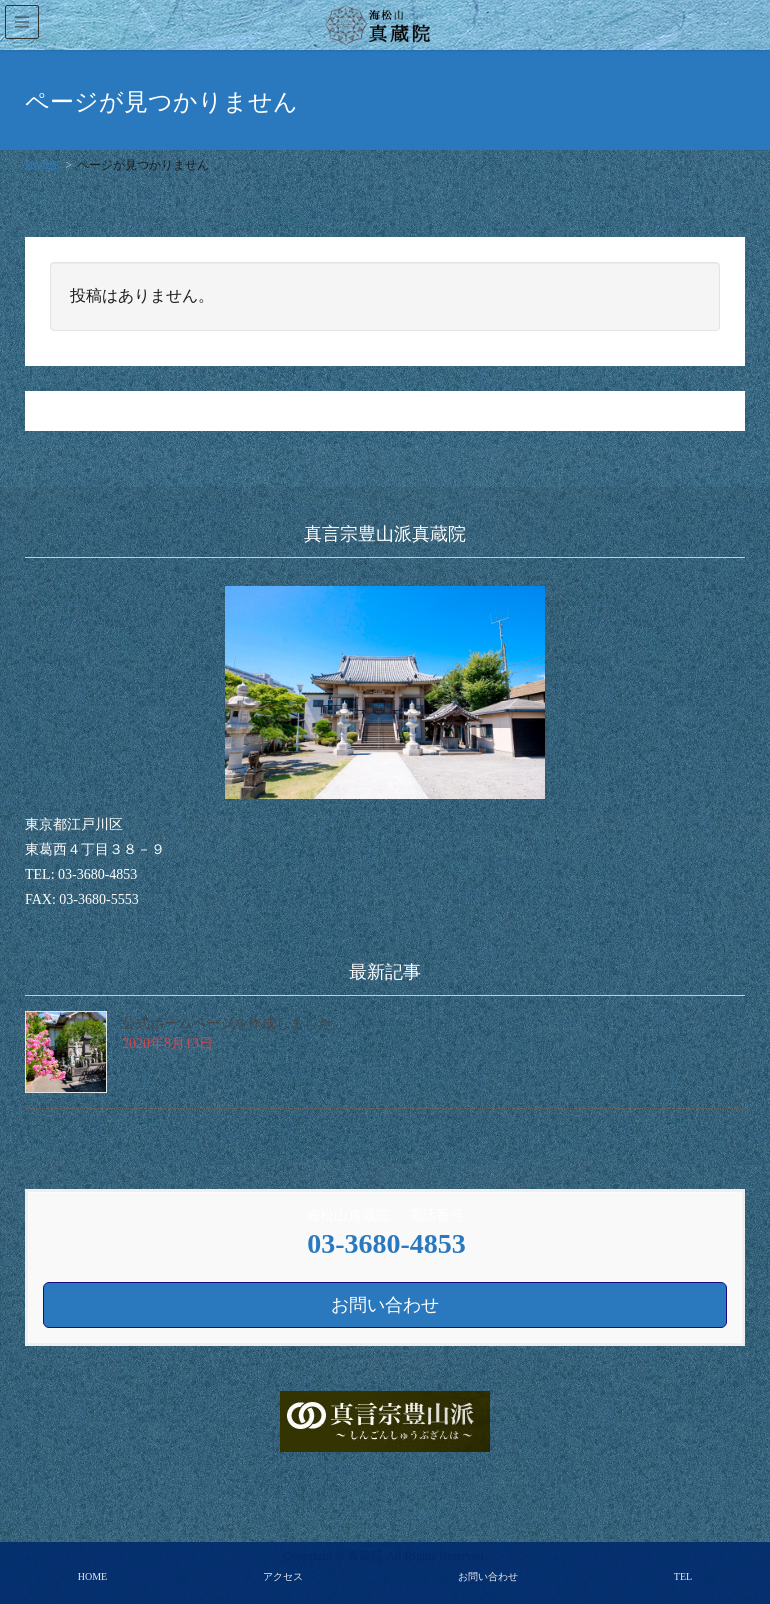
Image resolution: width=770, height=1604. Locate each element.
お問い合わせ (488, 1576)
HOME (92, 1576)
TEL (683, 1576)
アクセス (283, 1576)
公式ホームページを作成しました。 (234, 1023)
